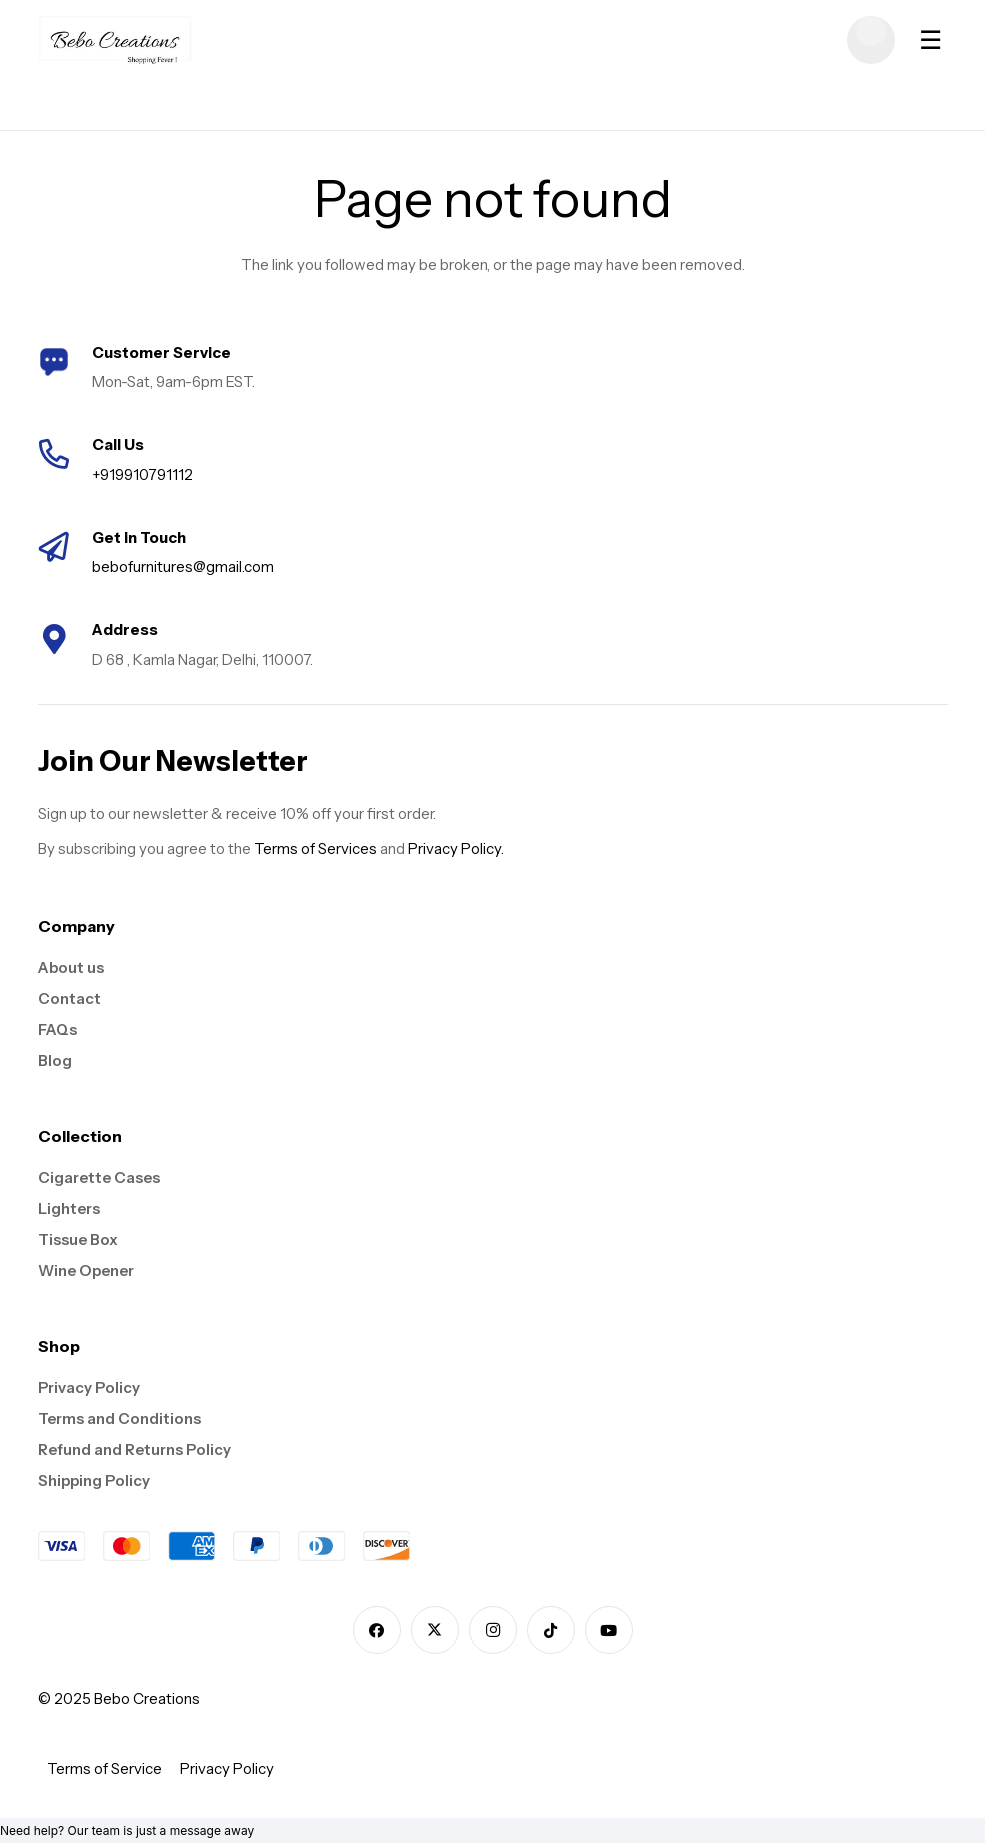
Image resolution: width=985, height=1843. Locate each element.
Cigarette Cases (99, 1177)
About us (71, 967)
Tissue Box (78, 1239)
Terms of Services (315, 848)
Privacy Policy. (456, 848)
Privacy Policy (89, 1387)
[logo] (115, 40)
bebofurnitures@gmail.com (183, 566)
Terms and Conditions (119, 1418)
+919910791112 (142, 474)
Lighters (69, 1208)
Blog (55, 1060)
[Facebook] (377, 1630)
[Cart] (871, 40)
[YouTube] (609, 1630)
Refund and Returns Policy (134, 1449)
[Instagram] (493, 1630)
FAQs (57, 1029)
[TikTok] (551, 1630)
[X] (435, 1630)
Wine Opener (86, 1270)
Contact (69, 998)
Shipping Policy (94, 1480)
